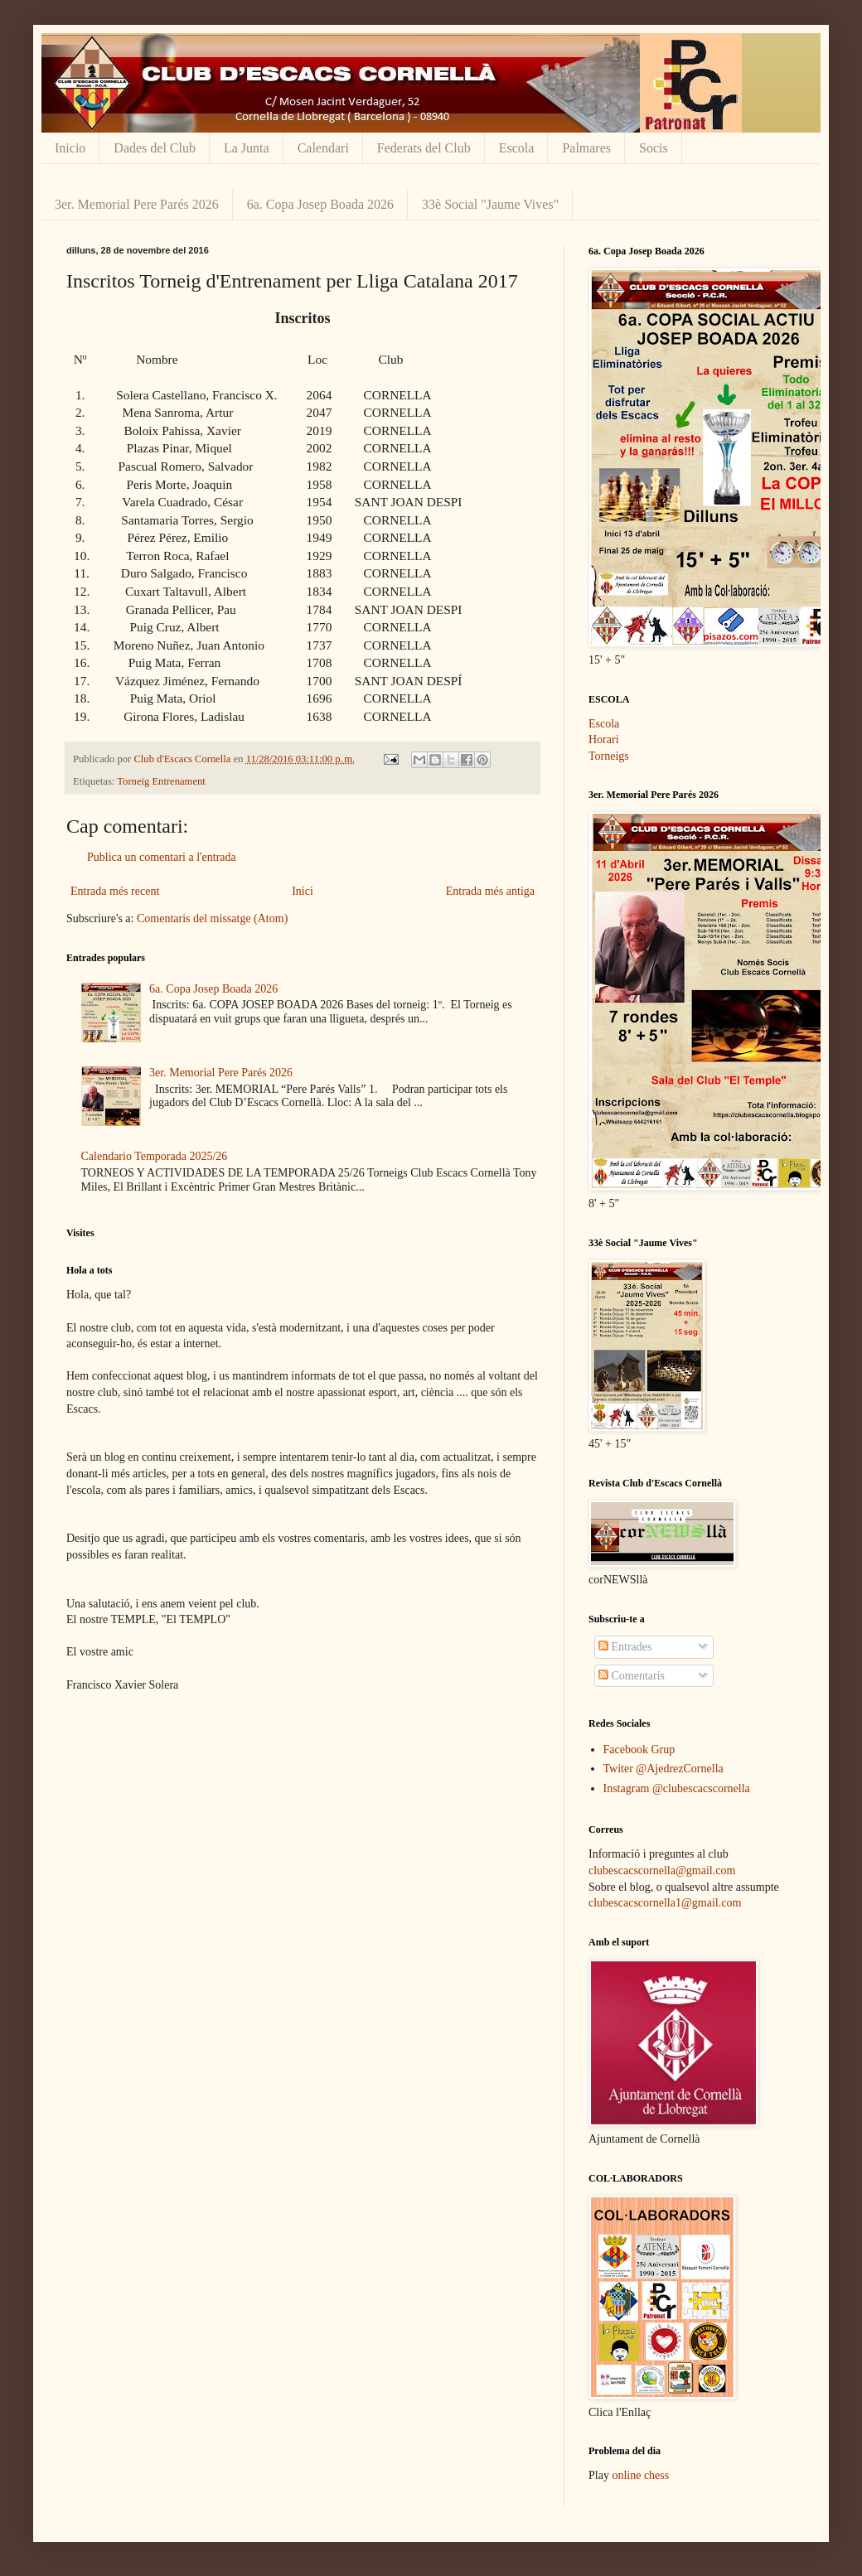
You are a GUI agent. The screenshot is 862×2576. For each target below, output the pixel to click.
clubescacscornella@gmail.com (661, 1870)
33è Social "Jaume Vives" (490, 204)
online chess (640, 2475)
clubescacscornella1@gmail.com (664, 1903)
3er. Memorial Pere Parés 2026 (137, 204)
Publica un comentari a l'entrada (161, 857)
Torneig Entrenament (161, 781)
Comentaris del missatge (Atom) (212, 918)
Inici (302, 891)
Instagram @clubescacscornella (676, 1788)
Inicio (70, 148)
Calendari (323, 148)
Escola (517, 148)
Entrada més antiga (490, 891)
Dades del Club (155, 148)
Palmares (586, 148)
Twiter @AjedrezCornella (663, 1768)
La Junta (246, 148)
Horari (603, 739)
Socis (653, 148)
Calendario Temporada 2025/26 (154, 1156)
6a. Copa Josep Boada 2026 (320, 204)
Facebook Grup (639, 1749)
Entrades (624, 1647)
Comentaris (631, 1676)
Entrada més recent (114, 891)
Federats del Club (424, 148)
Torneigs (608, 756)
